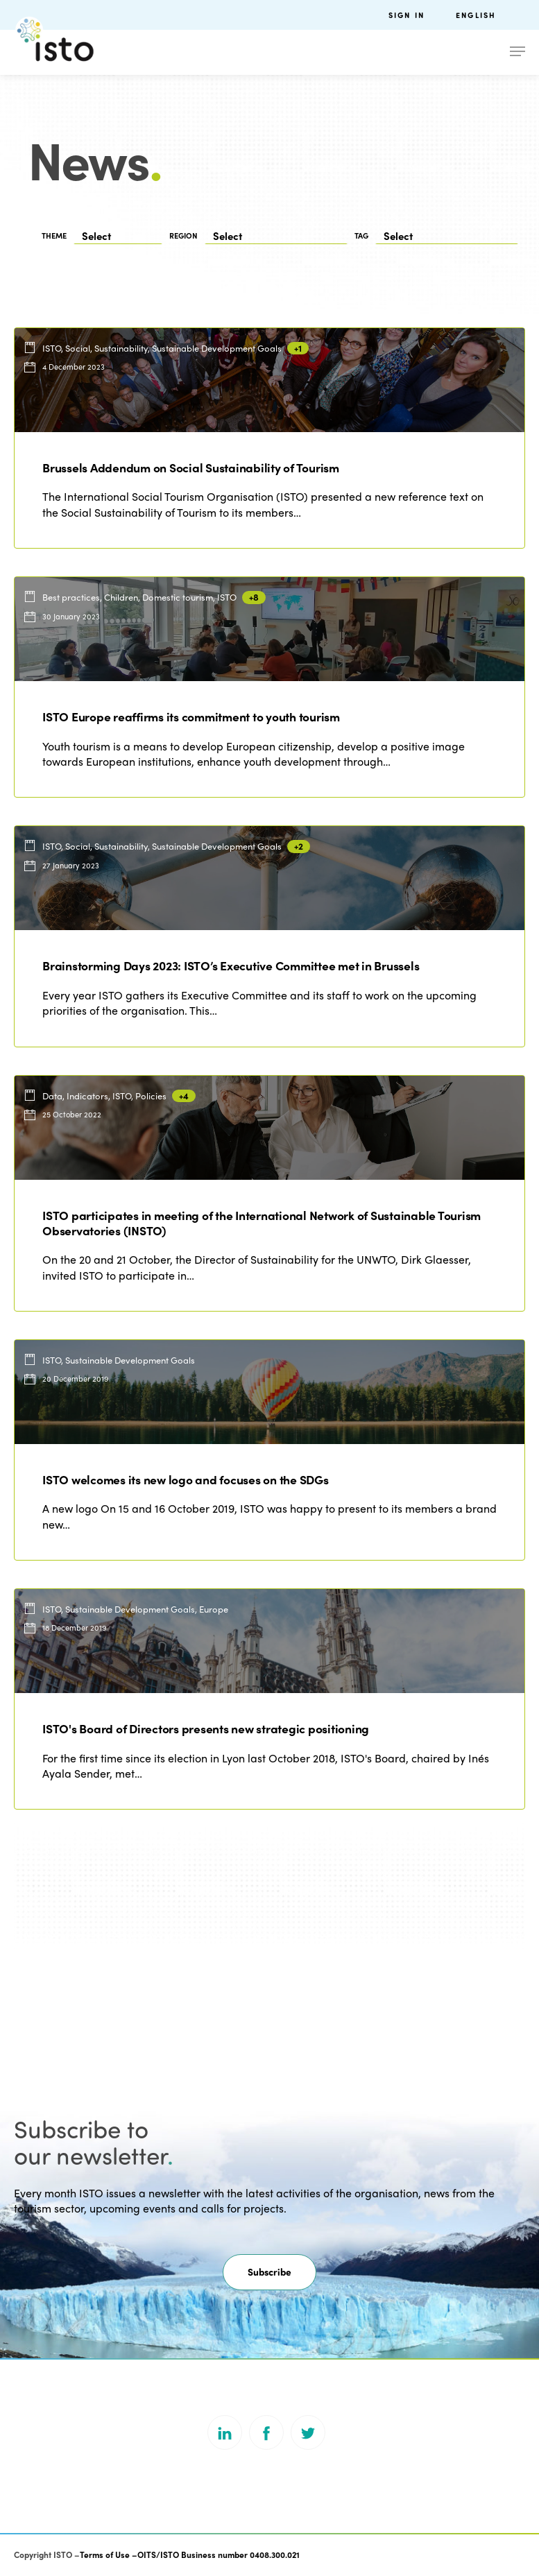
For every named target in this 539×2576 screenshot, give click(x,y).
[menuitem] (490, 15)
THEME (54, 235)
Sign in (406, 15)
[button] (269, 2272)
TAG (361, 235)
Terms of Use (105, 2554)
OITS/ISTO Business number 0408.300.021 (218, 2554)
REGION (183, 235)
